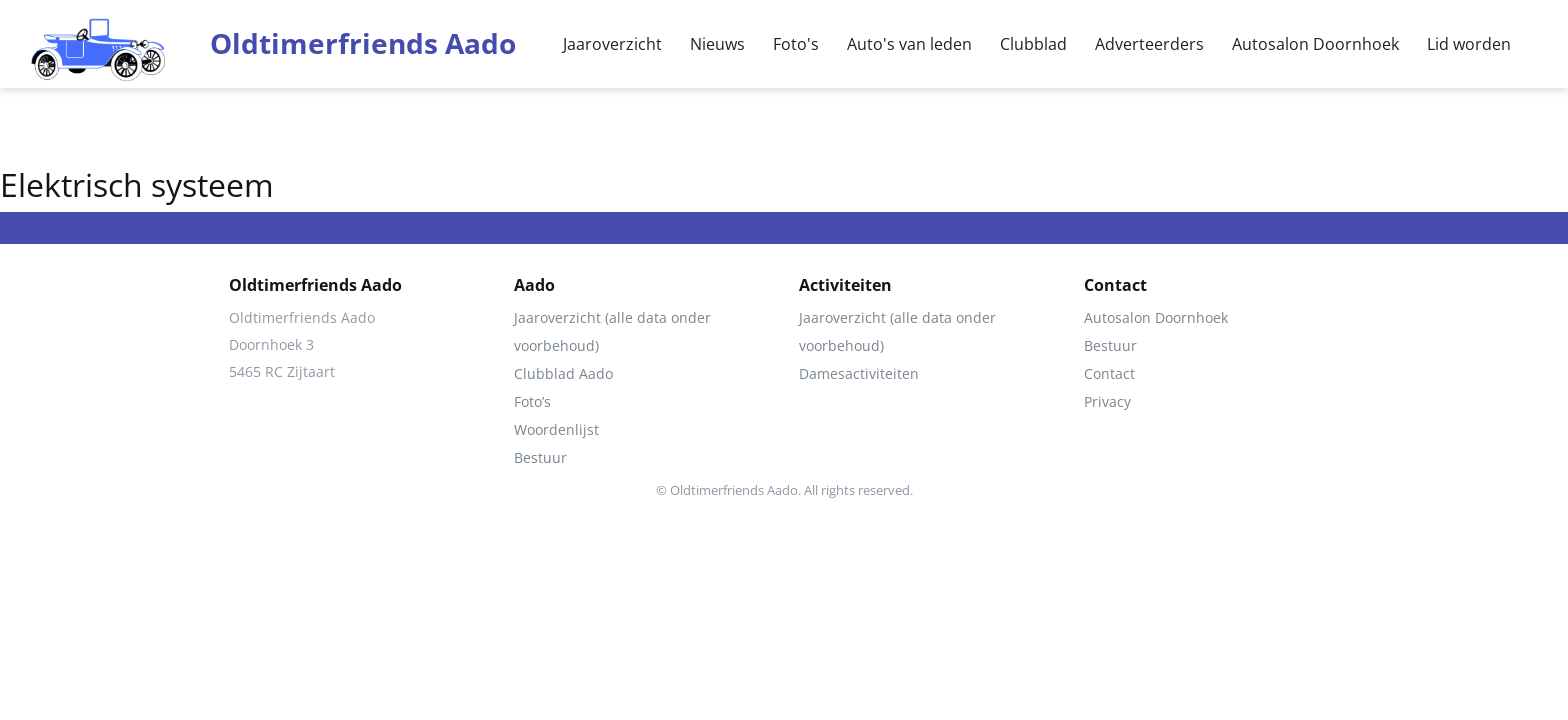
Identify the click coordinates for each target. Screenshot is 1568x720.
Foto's (796, 44)
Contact (1109, 373)
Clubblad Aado (563, 373)
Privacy (1107, 401)
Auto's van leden (909, 44)
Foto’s (532, 401)
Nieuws (717, 44)
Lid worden (1469, 44)
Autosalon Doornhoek (1315, 44)
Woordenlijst (556, 429)
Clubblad (1033, 44)
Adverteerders (1149, 44)
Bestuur (540, 457)
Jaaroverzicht (612, 44)
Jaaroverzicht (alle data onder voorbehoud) (612, 331)
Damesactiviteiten (859, 373)
